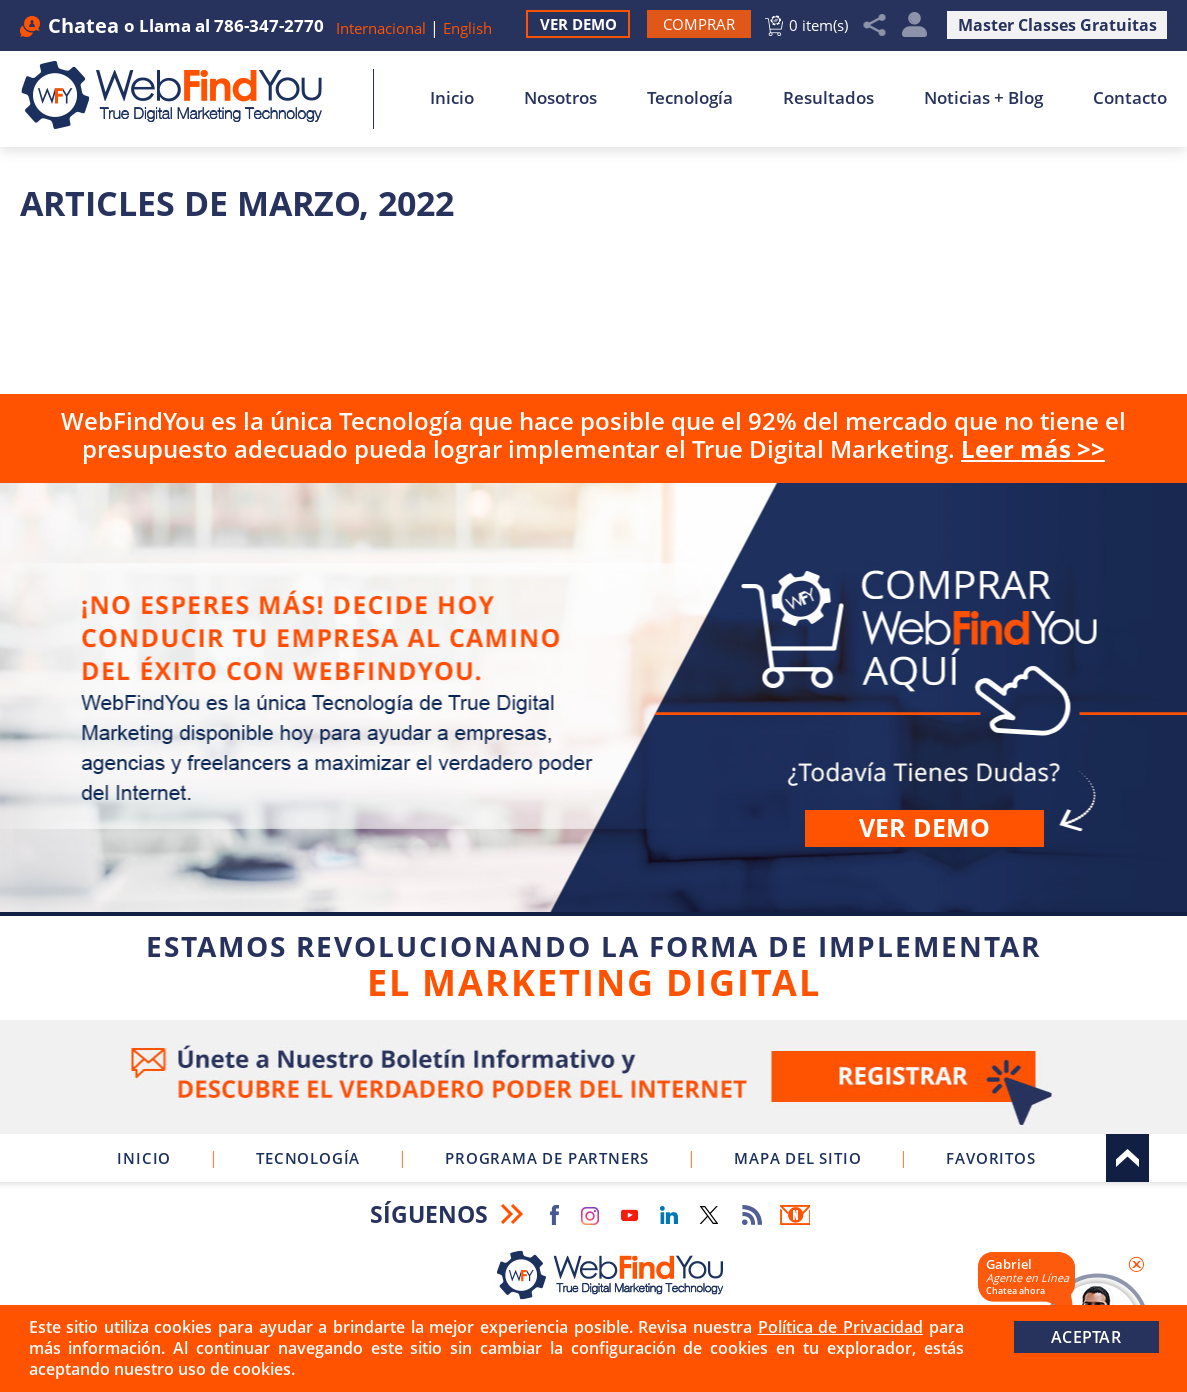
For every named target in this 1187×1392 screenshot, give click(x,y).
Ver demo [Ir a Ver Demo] (924, 827)
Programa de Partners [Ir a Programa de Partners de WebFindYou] (547, 1158)
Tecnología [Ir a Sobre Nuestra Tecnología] (690, 97)
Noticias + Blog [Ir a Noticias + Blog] (983, 97)
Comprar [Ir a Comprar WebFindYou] (593, 747)
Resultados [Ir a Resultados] (828, 97)
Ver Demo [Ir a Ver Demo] (578, 24)
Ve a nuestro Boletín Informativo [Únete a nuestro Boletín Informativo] (593, 1077)
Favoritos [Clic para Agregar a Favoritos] (990, 1158)
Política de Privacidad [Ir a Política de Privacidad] (840, 1327)
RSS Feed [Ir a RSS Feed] (752, 1215)
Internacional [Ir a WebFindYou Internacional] (381, 28)
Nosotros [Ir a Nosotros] (560, 97)
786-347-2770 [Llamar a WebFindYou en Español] (269, 25)
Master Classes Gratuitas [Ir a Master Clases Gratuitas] (1057, 25)
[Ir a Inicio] (182, 95)
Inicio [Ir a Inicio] (452, 97)
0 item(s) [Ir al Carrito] (818, 25)
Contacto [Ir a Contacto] (1130, 97)
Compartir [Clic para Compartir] (875, 25)
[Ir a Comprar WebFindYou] (699, 24)
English (467, 28)
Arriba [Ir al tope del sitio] (1127, 1158)
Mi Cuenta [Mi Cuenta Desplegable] (914, 25)
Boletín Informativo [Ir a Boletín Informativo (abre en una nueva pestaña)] (795, 1215)
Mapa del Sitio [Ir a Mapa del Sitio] (797, 1158)
